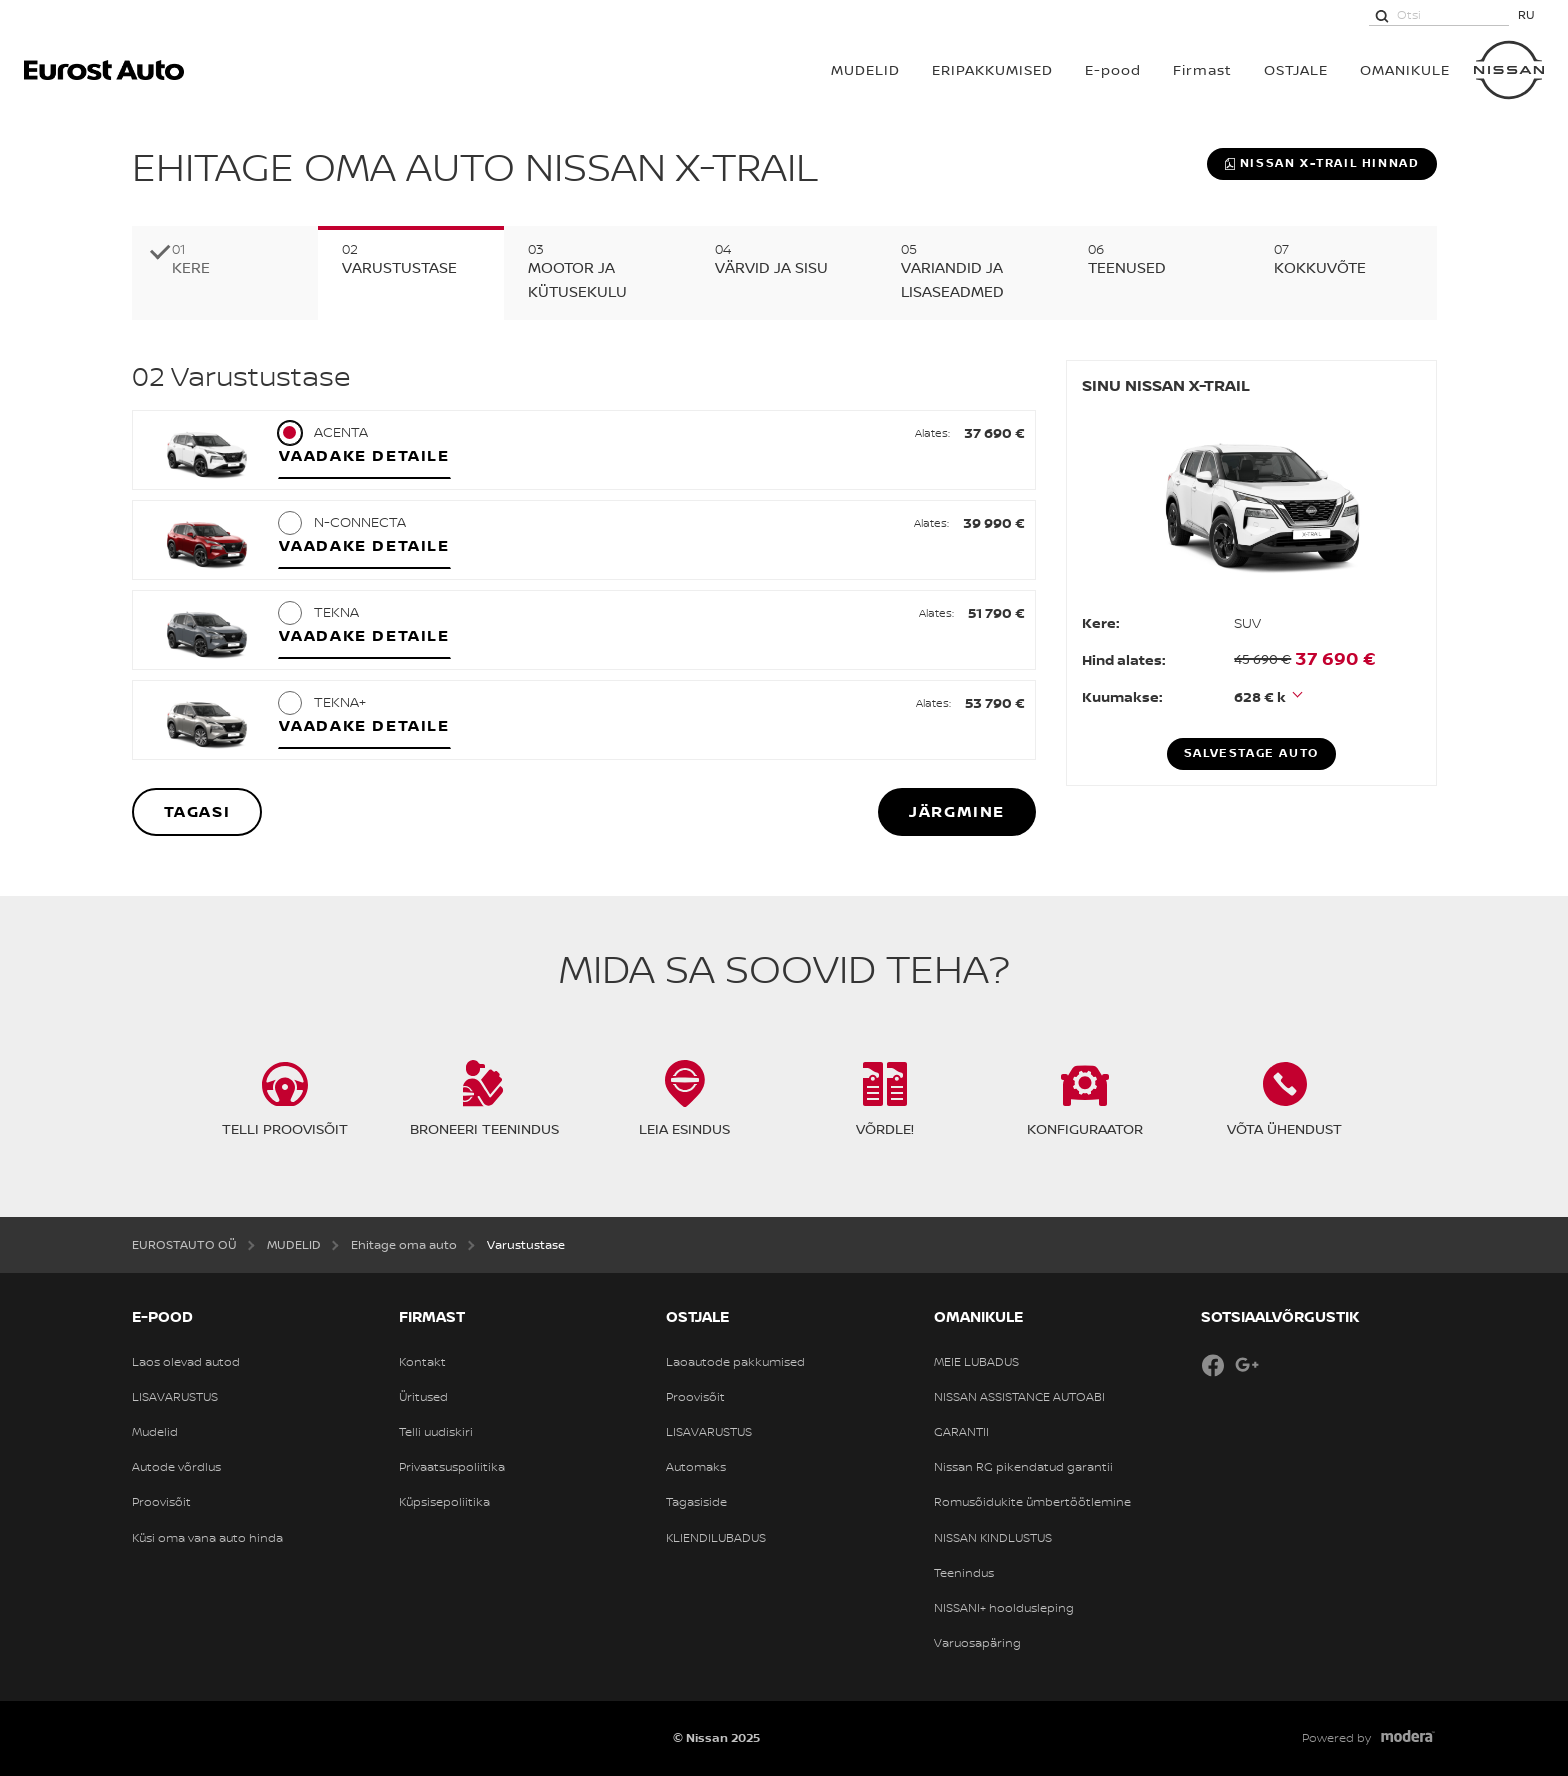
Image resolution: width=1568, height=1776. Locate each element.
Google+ (1247, 1365)
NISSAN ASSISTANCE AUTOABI (1019, 1397)
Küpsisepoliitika (444, 1502)
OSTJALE (1296, 69)
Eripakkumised (992, 69)
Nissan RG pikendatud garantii (1023, 1467)
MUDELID (865, 69)
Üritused (423, 1397)
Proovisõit (161, 1502)
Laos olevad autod (186, 1362)
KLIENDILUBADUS (716, 1538)
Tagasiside (696, 1502)
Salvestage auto (1251, 753)
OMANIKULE (1405, 69)
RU (1526, 14)
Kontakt (422, 1362)
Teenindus (964, 1573)
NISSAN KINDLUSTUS (993, 1538)
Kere (191, 267)
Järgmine (957, 811)
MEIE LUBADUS (976, 1362)
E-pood (1113, 69)
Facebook (1213, 1365)
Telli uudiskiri (436, 1432)
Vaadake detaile (364, 455)
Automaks (696, 1467)
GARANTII (961, 1432)
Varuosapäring (977, 1643)
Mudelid (155, 1432)
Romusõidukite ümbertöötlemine (1032, 1502)
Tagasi (197, 811)
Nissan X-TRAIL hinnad (1322, 163)
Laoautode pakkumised (735, 1362)
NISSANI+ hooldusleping (1004, 1608)
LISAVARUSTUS (175, 1397)
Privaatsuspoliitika (452, 1467)
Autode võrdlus (176, 1467)
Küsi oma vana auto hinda (207, 1538)
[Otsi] (1382, 15)
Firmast (1202, 69)
